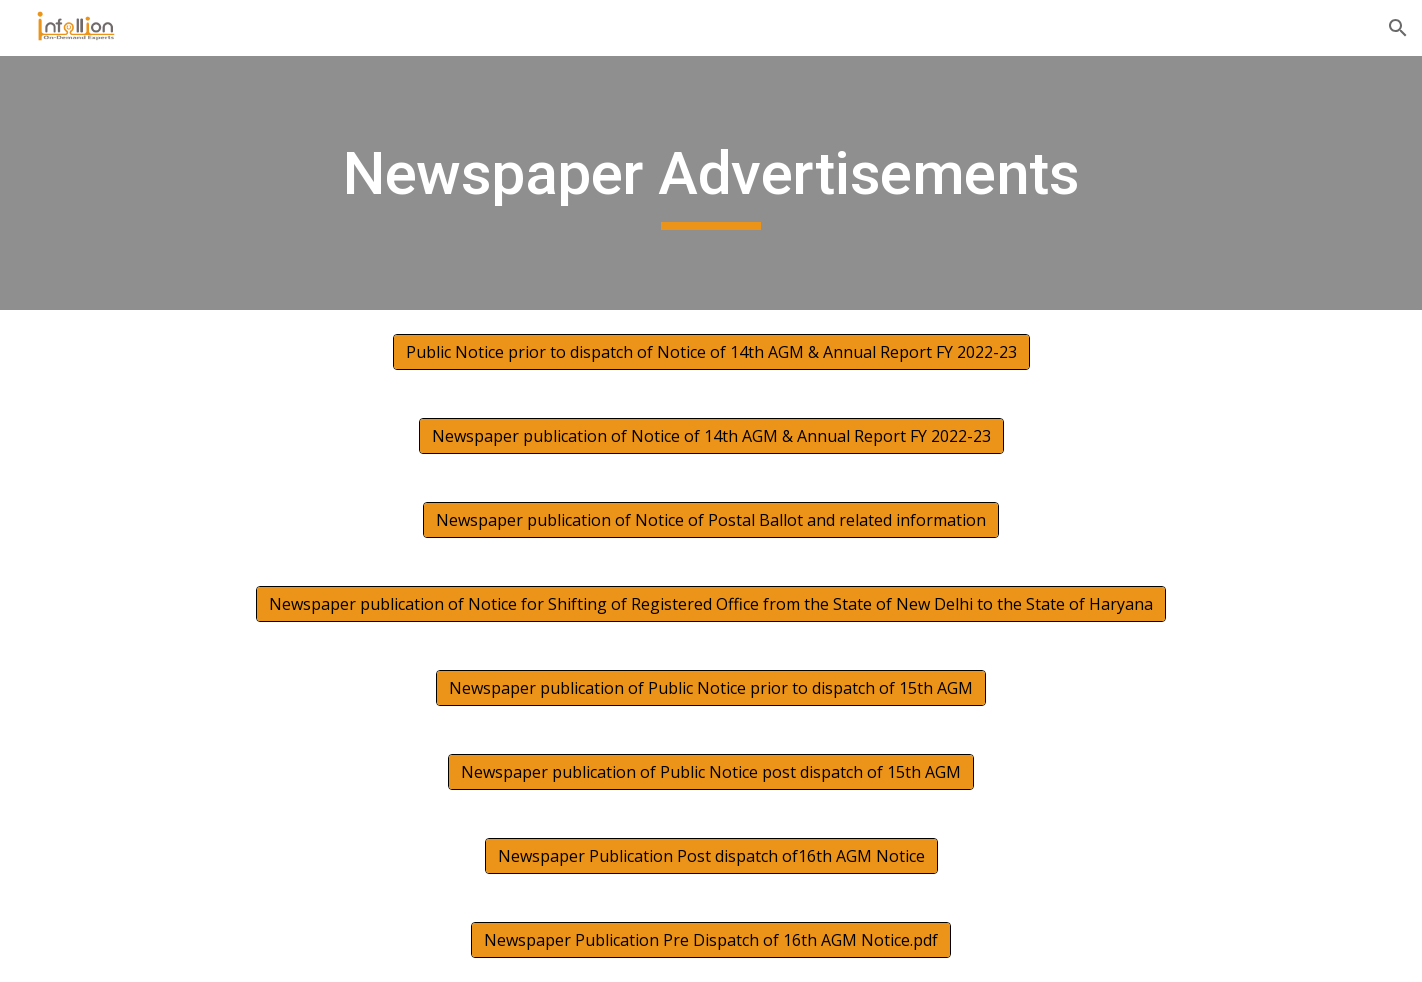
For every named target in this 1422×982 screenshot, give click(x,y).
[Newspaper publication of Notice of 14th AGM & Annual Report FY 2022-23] (711, 436)
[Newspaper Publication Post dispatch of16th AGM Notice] (711, 856)
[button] (1398, 28)
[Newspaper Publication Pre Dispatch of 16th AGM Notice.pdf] (711, 940)
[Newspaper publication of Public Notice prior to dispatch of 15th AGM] (711, 688)
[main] (711, 183)
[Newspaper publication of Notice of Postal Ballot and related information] (711, 520)
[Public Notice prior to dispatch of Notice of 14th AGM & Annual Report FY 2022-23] (711, 352)
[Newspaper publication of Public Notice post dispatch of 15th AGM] (711, 772)
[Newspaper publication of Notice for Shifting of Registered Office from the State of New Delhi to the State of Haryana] (711, 604)
